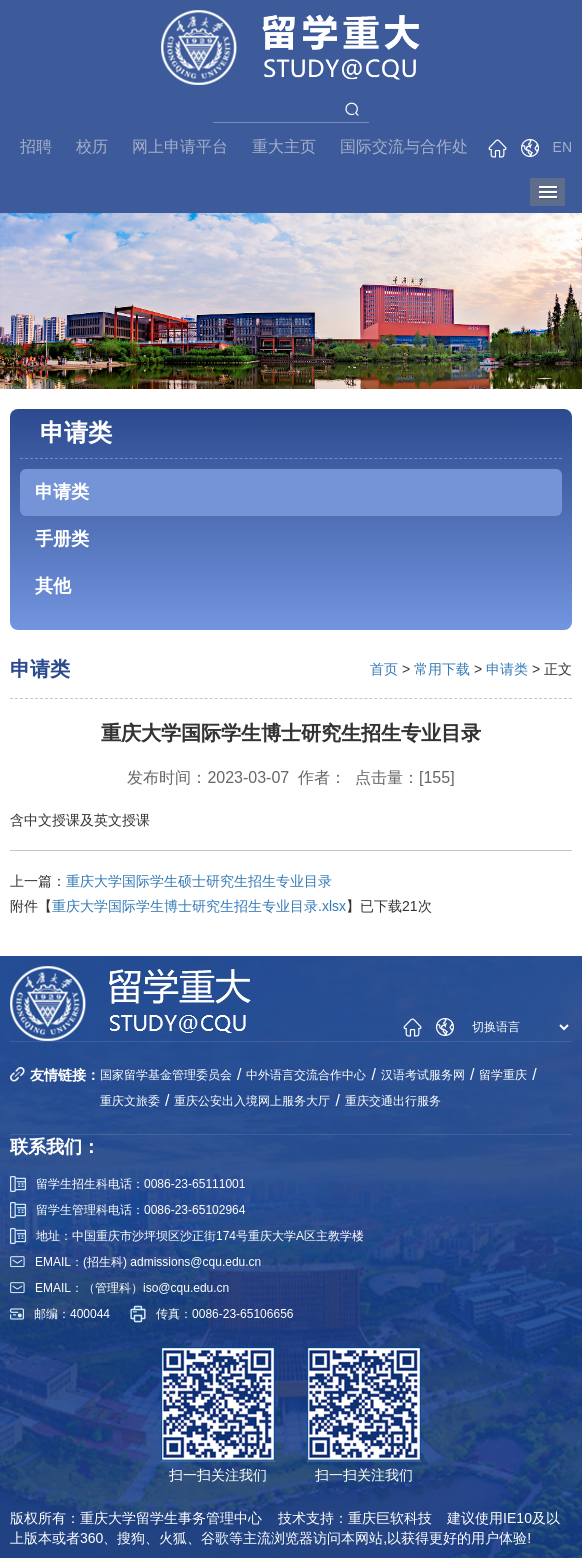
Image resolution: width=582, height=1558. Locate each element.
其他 (53, 586)
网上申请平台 (180, 146)
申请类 (62, 492)
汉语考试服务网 (423, 1075)
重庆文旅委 (130, 1101)
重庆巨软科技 (390, 1518)
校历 (92, 146)
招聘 (36, 146)
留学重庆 (503, 1075)
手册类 (62, 539)
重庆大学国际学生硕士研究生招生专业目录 (199, 881)
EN (562, 147)
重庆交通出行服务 (393, 1101)
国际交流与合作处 (404, 146)
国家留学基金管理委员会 (166, 1075)
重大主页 (284, 146)
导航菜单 (547, 192)
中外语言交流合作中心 (306, 1075)
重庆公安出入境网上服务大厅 (252, 1101)
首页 (384, 669)
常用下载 (442, 669)
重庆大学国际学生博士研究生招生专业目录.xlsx (199, 906)
